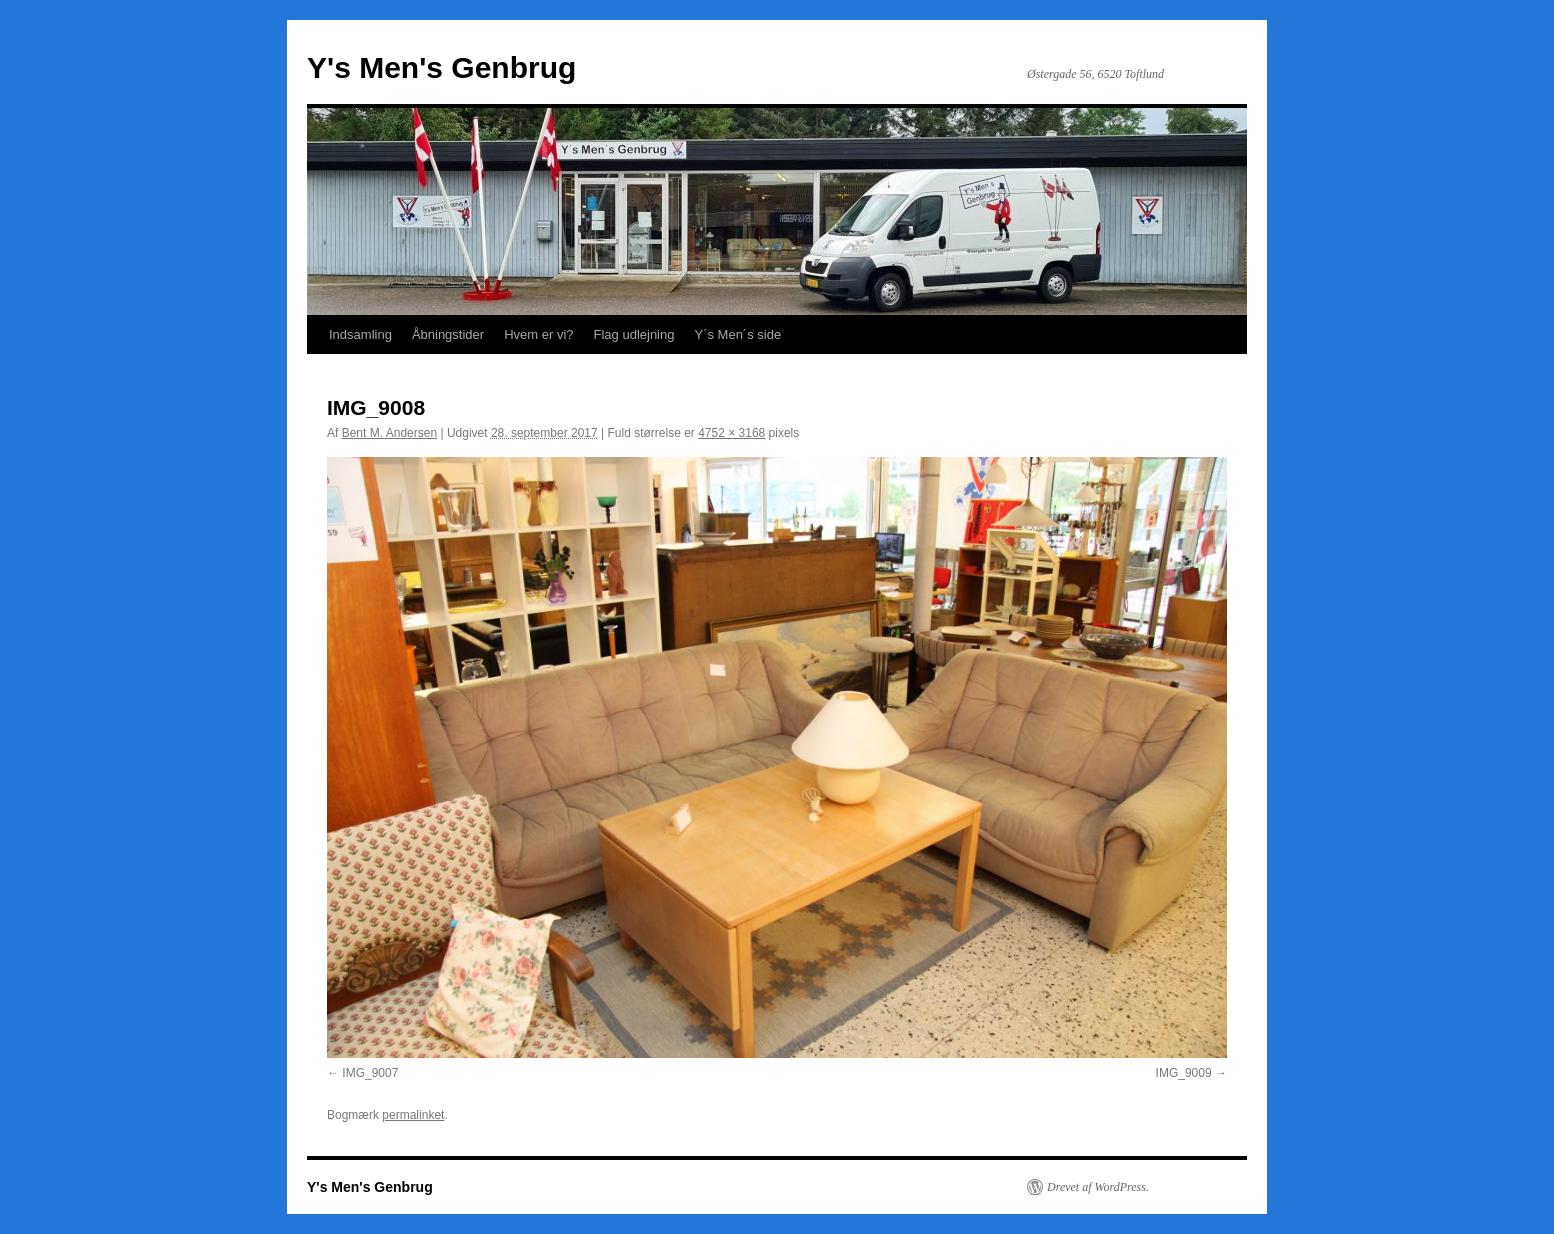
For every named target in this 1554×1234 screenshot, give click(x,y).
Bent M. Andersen (389, 433)
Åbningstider (448, 334)
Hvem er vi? (538, 334)
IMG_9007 (370, 1073)
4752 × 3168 (731, 433)
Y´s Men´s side (737, 334)
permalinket (413, 1115)
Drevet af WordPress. (1098, 1187)
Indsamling (360, 334)
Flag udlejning (634, 334)
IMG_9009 (1184, 1073)
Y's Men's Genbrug (441, 67)
